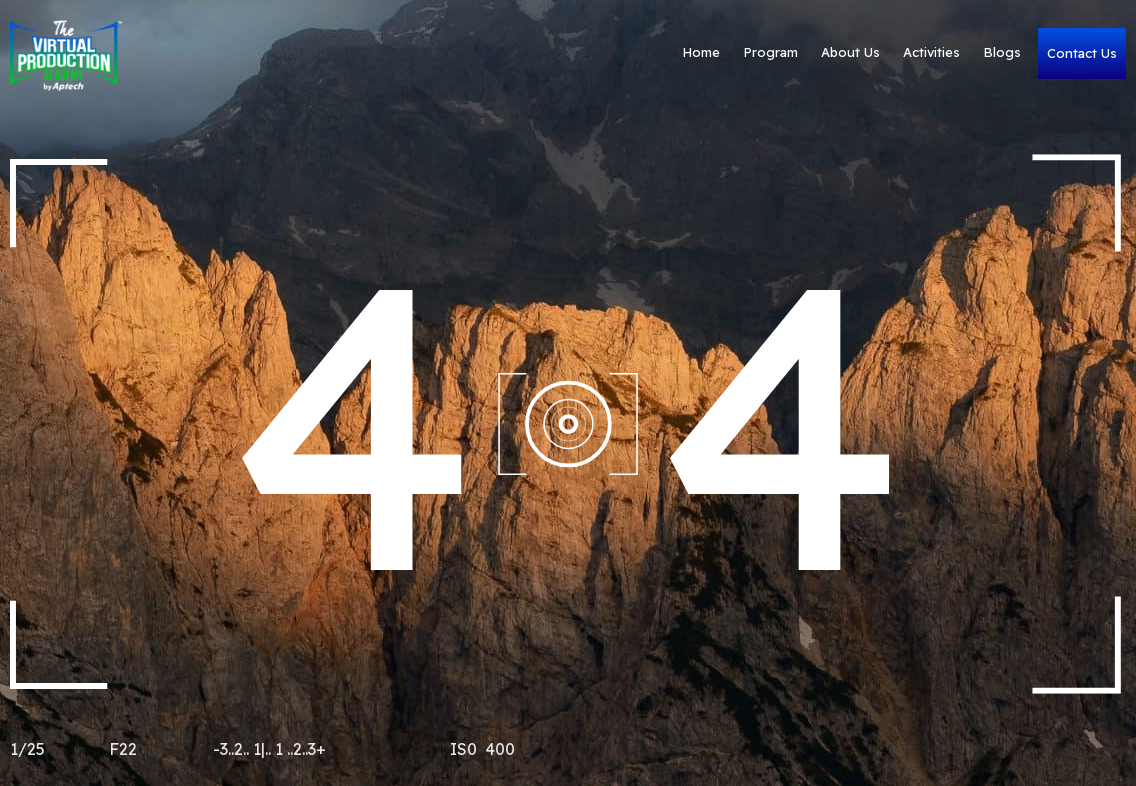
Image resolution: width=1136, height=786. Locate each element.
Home (650, 53)
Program (719, 53)
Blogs (951, 53)
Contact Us (1057, 53)
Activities (880, 53)
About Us (799, 53)
